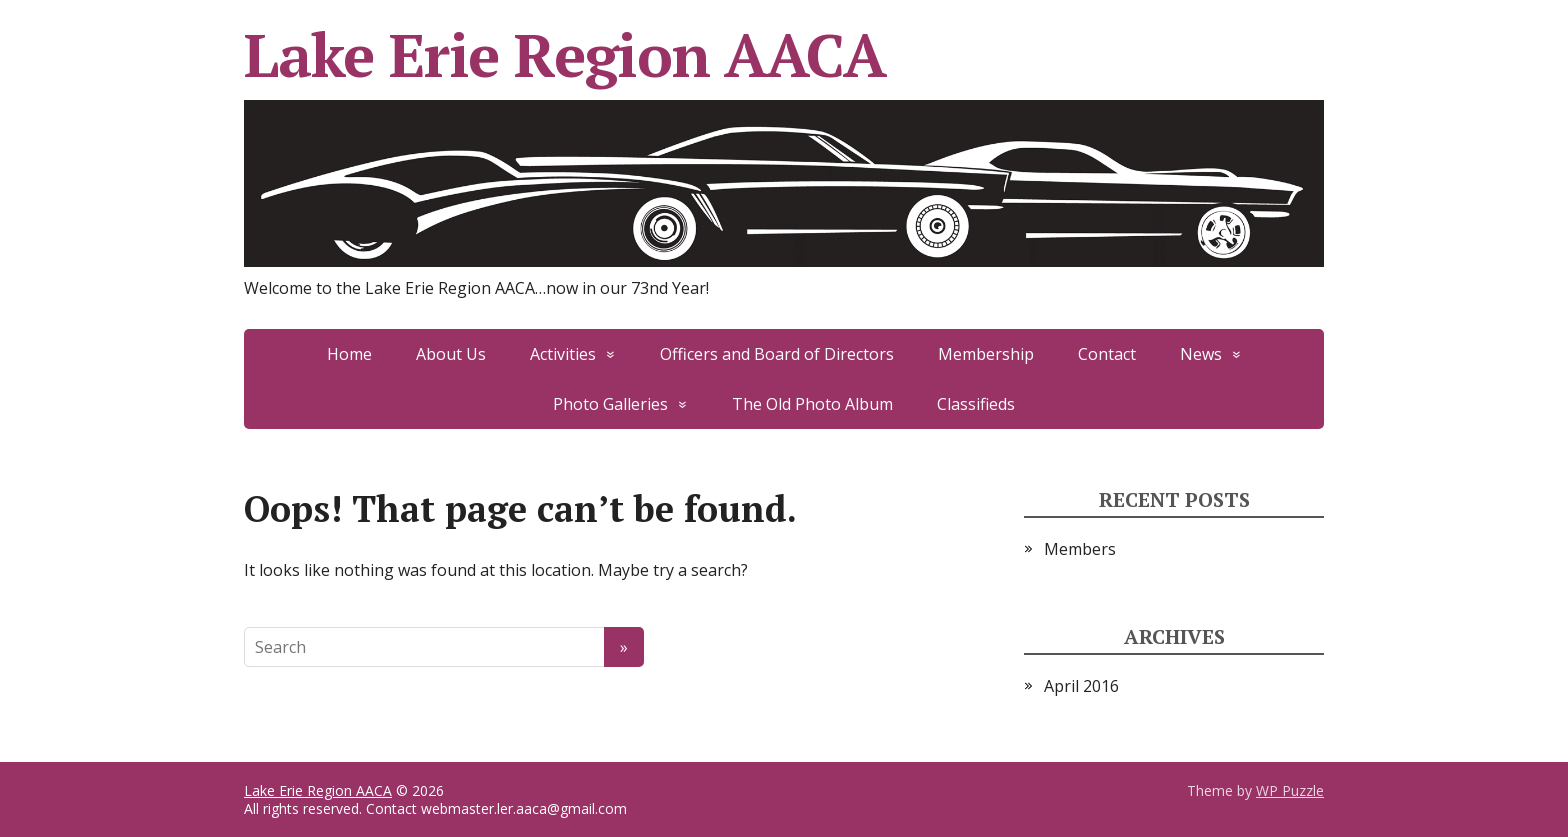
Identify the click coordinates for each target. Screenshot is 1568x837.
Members (1080, 549)
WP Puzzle (1290, 790)
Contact (1107, 354)
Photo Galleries (610, 404)
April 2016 (1081, 686)
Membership (986, 354)
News (1201, 354)
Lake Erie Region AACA (784, 148)
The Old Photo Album (812, 404)
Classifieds (976, 404)
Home (349, 354)
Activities (563, 354)
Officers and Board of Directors (777, 354)
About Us (451, 354)
